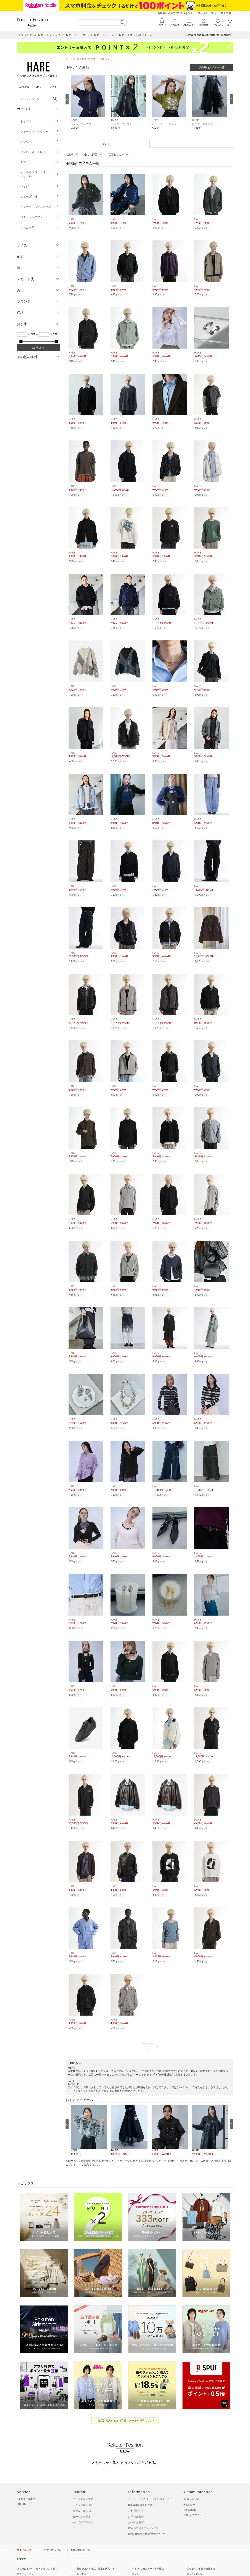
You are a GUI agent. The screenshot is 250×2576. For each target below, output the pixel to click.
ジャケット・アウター (39, 132)
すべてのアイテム (83, 2504)
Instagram (190, 2491)
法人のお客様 (136, 2504)
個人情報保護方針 (39, 2566)
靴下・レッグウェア (39, 217)
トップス (39, 121)
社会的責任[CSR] (60, 2566)
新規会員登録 (192, 2480)
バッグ (39, 186)
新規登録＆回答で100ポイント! (175, 13)
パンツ (39, 142)
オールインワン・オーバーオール (39, 174)
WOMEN (24, 87)
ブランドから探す (83, 2480)
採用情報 (77, 2566)
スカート (39, 162)
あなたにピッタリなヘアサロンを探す (37, 2550)
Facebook (189, 2486)
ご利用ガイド (136, 2492)
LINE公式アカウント (196, 2497)
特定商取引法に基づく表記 (143, 2510)
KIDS (53, 87)
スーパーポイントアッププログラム (149, 2480)
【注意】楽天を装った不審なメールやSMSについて (125, 2402)
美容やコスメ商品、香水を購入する (96, 2550)
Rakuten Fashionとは (140, 2486)
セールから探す (82, 2498)
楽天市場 (226, 13)
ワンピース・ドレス (39, 152)
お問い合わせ (136, 2498)
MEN (38, 87)
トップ (69, 59)
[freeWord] (38, 99)
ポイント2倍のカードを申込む (148, 2550)
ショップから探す (83, 2486)
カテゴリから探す (83, 2492)
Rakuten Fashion (86, 59)
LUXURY (21, 2485)
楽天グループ (205, 13)
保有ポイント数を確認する (201, 2550)
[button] (89, 105)
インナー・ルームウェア (39, 207)
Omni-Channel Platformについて (147, 2515)
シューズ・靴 (39, 197)
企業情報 (21, 2566)
